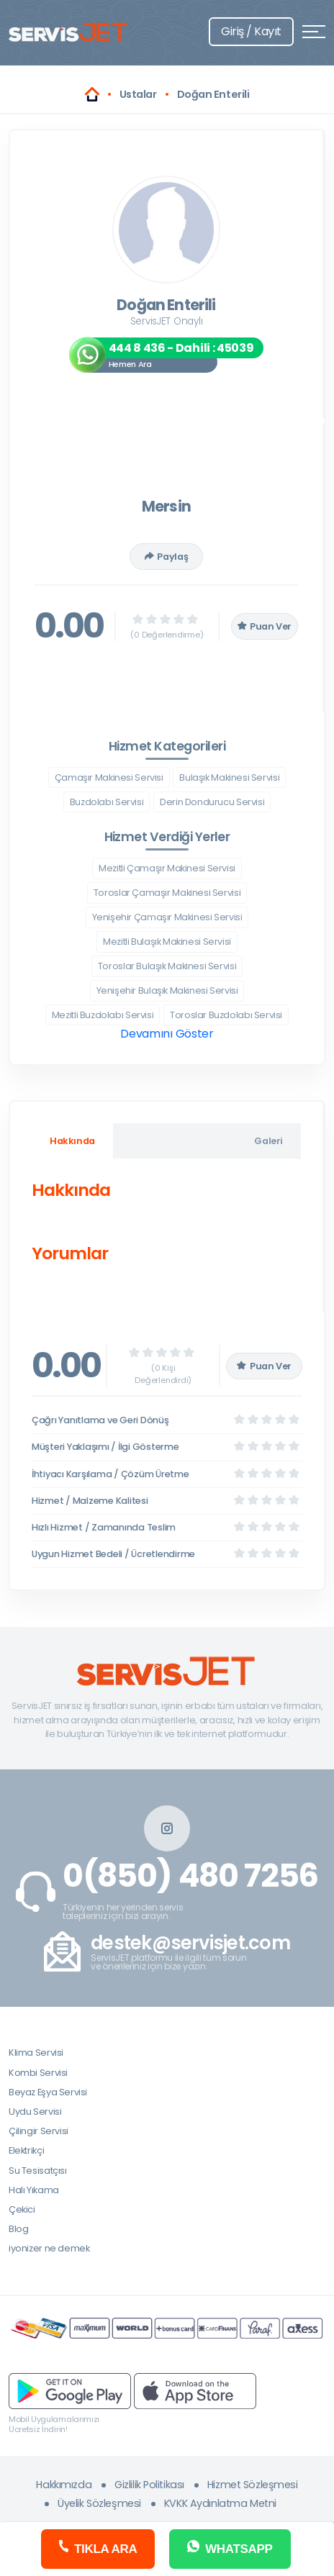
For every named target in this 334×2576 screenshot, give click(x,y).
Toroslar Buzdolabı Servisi (226, 1015)
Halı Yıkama (34, 2190)
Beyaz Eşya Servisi (48, 2092)
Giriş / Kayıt (251, 31)
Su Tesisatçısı (38, 2170)
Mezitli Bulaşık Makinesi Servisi (167, 941)
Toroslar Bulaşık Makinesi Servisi (167, 966)
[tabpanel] (166, 1225)
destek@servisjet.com (190, 1943)
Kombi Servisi (38, 2073)
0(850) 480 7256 (190, 1876)
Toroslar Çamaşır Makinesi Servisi (167, 892)
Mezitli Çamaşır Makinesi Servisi (167, 868)
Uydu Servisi (35, 2111)
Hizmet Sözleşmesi (252, 2484)
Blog (18, 2229)
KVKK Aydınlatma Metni (220, 2503)
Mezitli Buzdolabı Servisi (102, 1015)
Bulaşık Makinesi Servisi (229, 777)
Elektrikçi (26, 2150)
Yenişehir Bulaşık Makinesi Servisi (167, 990)
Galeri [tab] (268, 1141)
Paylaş (166, 556)
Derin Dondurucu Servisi (212, 802)
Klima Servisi (36, 2052)
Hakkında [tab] (72, 1141)
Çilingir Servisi (38, 2131)
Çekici (22, 2209)
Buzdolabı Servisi (106, 802)
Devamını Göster (166, 1033)
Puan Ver (265, 626)
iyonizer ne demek (49, 2248)
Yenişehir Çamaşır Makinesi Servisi (167, 917)
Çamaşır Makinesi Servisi (109, 777)
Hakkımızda (63, 2484)
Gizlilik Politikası (149, 2484)
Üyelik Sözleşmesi (99, 2503)
